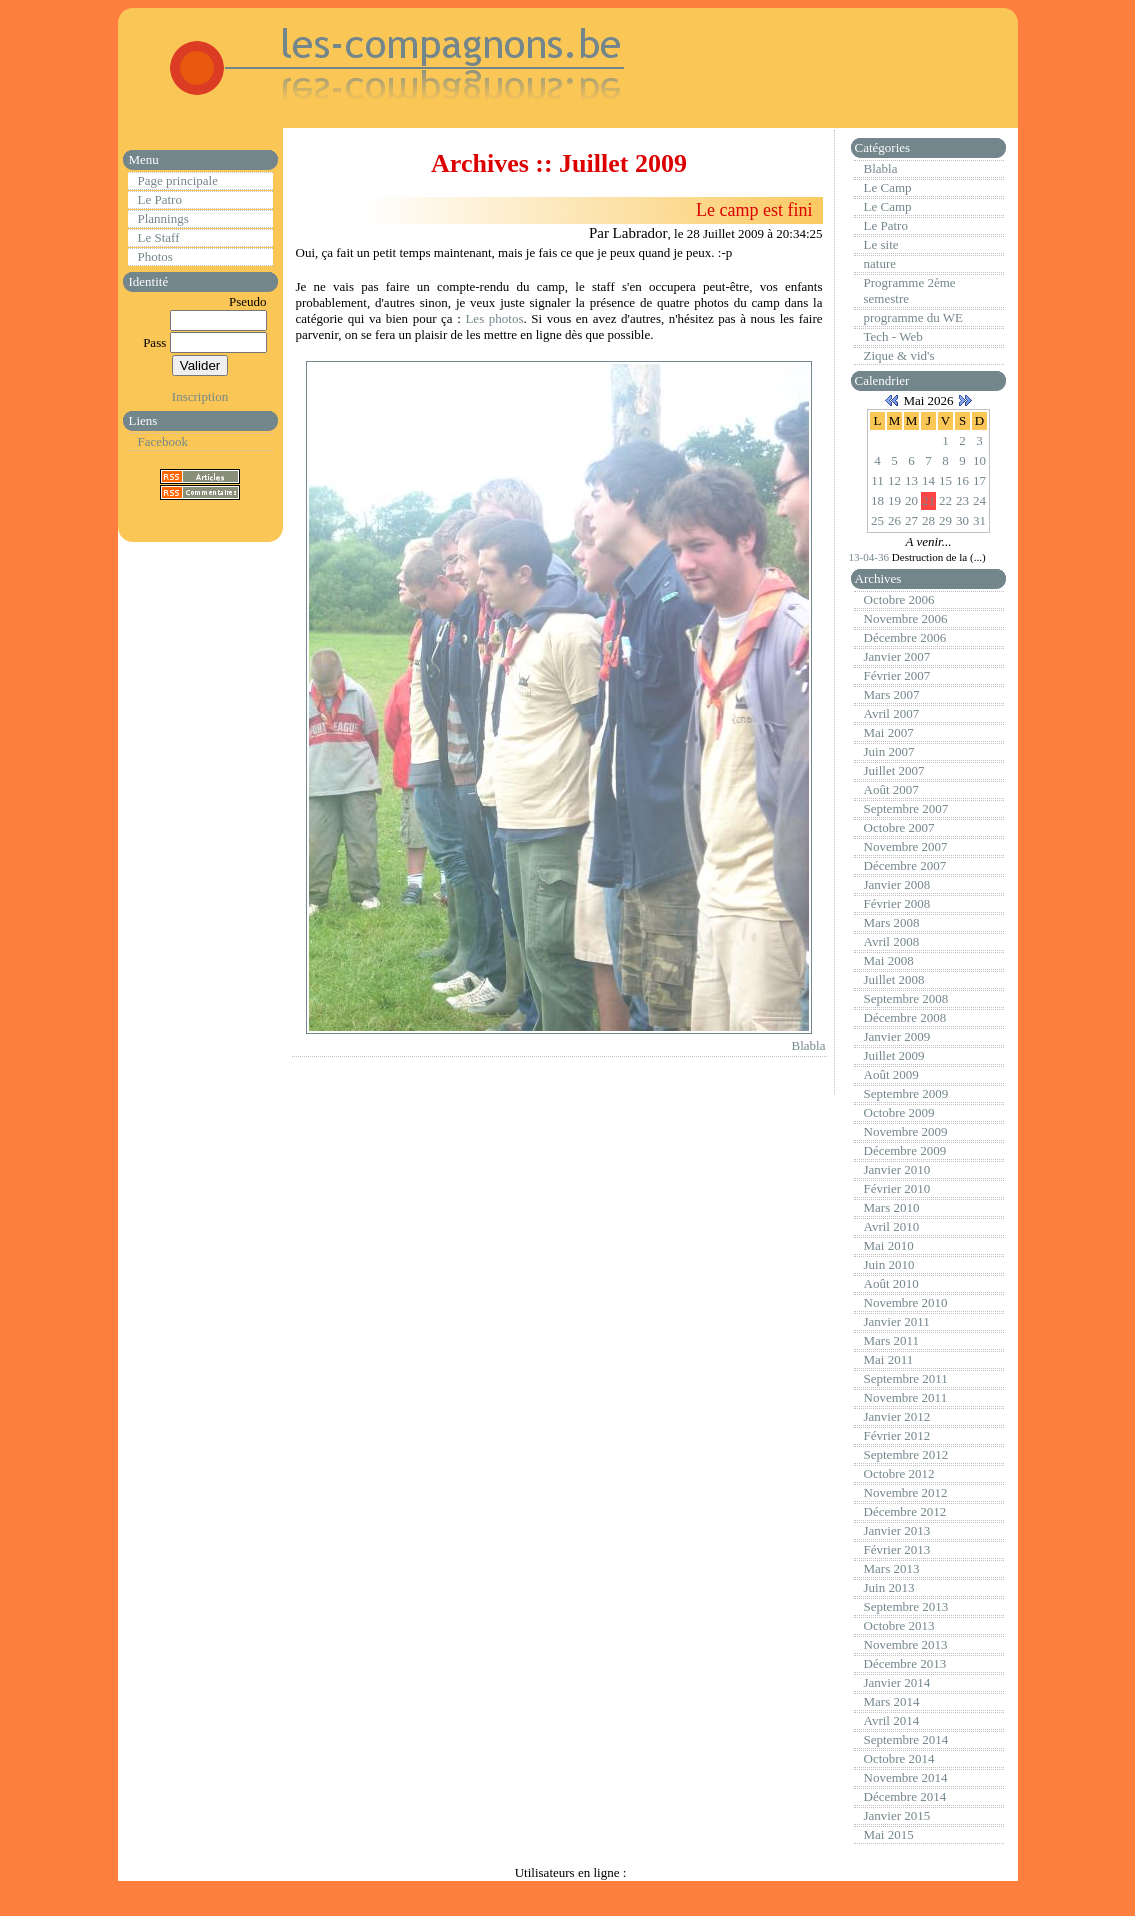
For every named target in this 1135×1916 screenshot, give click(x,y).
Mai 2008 (889, 960)
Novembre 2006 (906, 618)
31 (979, 520)
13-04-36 (870, 557)
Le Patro (160, 199)
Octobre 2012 (899, 1473)
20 (911, 500)
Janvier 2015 (897, 1815)
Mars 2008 (892, 922)
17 (979, 480)
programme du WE (913, 317)
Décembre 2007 (905, 865)
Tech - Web (893, 336)
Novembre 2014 (906, 1777)
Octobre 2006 (899, 599)
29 (945, 520)
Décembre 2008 (905, 1017)
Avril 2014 (892, 1720)
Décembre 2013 (905, 1663)
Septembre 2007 (906, 808)
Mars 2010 (892, 1207)
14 (928, 480)
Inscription (200, 396)
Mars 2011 (892, 1340)
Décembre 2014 (905, 1796)
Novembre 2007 (906, 846)
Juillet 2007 (894, 770)
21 (928, 500)
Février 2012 (897, 1435)
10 (979, 460)
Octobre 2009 (899, 1112)
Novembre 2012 (906, 1492)
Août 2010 (891, 1283)
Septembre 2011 (906, 1378)
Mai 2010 (889, 1245)
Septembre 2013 (906, 1606)
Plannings (163, 218)
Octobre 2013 (899, 1625)
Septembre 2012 (906, 1454)
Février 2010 (897, 1188)
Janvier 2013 (897, 1530)
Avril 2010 (892, 1226)
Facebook (163, 441)
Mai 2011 (889, 1359)
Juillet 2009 (894, 1055)
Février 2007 (897, 675)
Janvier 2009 (897, 1036)
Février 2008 (897, 903)
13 (911, 480)
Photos (155, 256)
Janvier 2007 (897, 656)
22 (945, 500)
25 (877, 520)
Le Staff (159, 237)
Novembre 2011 (906, 1397)
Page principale (178, 180)
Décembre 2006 (905, 637)
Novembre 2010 (906, 1302)
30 (962, 520)
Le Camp (888, 187)
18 (877, 500)
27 (911, 520)
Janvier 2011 (897, 1321)
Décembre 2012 (905, 1511)
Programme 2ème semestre (910, 290)
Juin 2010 (889, 1264)
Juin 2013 (889, 1587)
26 (894, 520)
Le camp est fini (754, 210)
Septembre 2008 (906, 998)
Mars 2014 (892, 1701)
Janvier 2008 (897, 884)
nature (880, 263)
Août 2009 (891, 1074)
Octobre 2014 (899, 1758)
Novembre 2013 (906, 1644)
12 (894, 480)
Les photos (494, 318)
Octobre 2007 (899, 827)
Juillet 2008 (894, 979)
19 (894, 500)
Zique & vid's (899, 355)
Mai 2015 (889, 1834)
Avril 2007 (892, 713)
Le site (881, 244)
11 (877, 480)
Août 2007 (891, 789)
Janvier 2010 (897, 1169)
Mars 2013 (892, 1568)
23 (962, 500)
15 (945, 480)
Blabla (809, 1045)
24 (979, 500)
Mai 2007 (889, 732)
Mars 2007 (892, 694)
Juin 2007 (889, 751)
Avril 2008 (892, 941)
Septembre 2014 (906, 1739)
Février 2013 (897, 1549)
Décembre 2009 (905, 1150)
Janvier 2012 (897, 1416)
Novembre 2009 (906, 1131)
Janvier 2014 (897, 1682)
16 (962, 480)
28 (928, 520)
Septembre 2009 (906, 1093)
